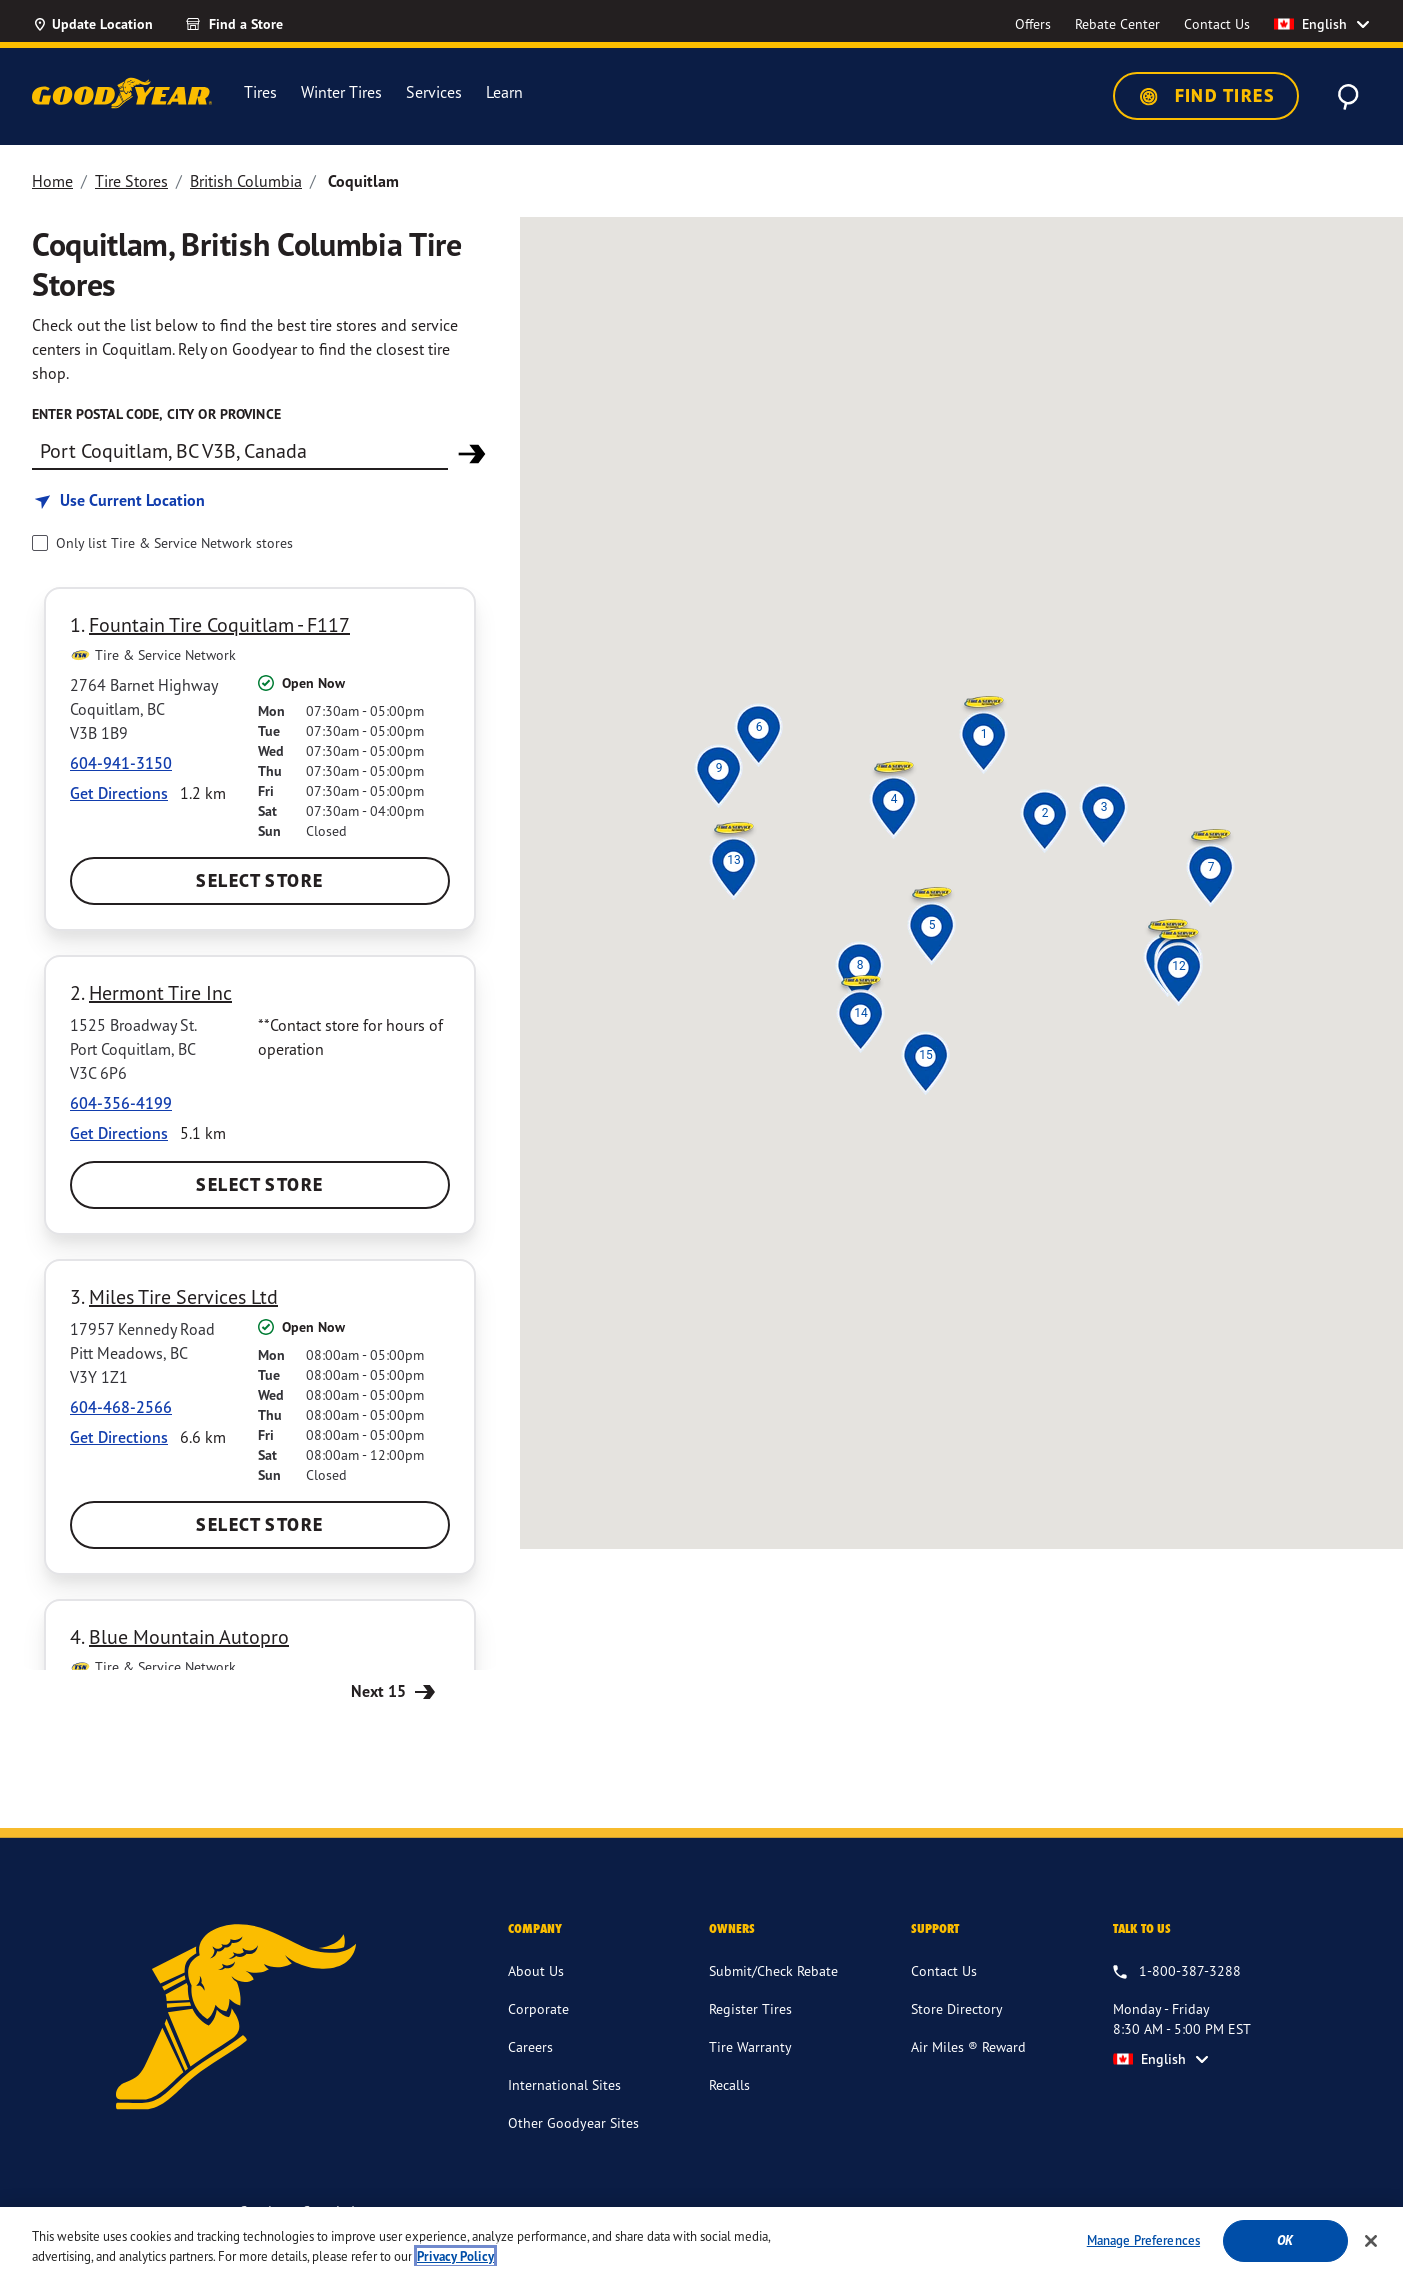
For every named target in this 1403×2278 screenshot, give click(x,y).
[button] (983, 734)
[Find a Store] (270, 24)
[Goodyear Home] (122, 93)
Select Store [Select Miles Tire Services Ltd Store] (259, 1524)
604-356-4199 (121, 1103)
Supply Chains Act (1042, 2213)
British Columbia (246, 181)
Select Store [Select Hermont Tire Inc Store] (259, 1184)
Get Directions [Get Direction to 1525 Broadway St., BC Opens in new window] (119, 1133)
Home (52, 181)
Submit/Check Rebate (773, 1970)
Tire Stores (131, 181)
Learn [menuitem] (504, 92)
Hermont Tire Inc (160, 992)
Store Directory (957, 2008)
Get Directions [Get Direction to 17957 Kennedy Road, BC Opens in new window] (119, 1437)
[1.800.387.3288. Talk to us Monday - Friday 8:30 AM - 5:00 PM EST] (1177, 1972)
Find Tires (1206, 96)
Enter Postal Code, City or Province (156, 414)
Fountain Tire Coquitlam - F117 (219, 624)
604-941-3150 (121, 763)
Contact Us (944, 1970)
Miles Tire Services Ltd (183, 1296)
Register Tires (750, 2008)
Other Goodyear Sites (573, 2122)
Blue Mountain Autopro (189, 1636)
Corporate (538, 2008)
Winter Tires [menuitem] (341, 92)
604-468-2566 (121, 1407)
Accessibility (662, 2213)
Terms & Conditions (776, 2213)
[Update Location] (92, 24)
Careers (530, 2046)
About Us (536, 1970)
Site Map (1139, 2213)
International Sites (564, 2084)
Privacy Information (912, 2213)
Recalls (729, 2084)
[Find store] (240, 450)
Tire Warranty (750, 2046)
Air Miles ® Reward (968, 2046)
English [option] (1310, 24)
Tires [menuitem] (260, 92)
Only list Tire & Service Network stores (174, 542)
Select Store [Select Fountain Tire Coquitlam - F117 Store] (259, 880)
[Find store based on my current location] (118, 500)
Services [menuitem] (434, 92)
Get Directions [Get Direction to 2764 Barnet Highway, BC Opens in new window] (119, 793)
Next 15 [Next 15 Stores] (395, 1690)
